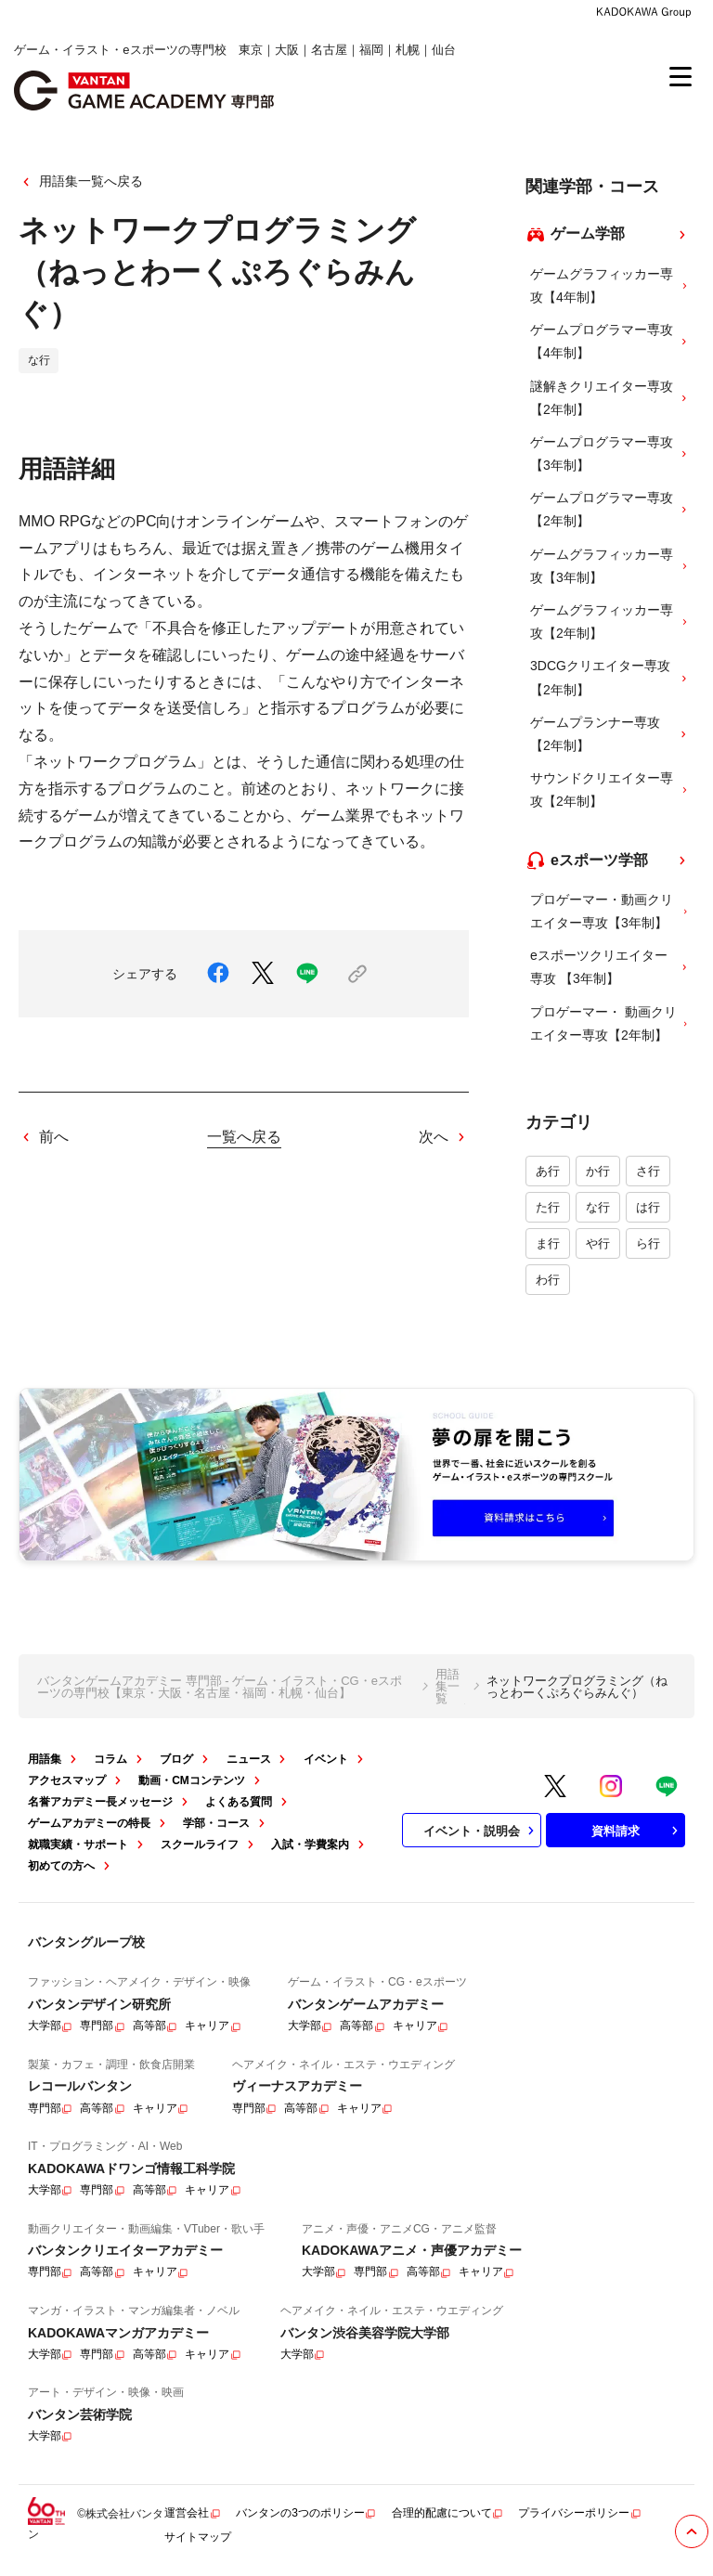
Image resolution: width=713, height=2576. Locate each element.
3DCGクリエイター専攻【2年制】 (610, 677)
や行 (598, 1243)
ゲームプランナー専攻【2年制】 (610, 734)
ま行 (548, 1243)
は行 (648, 1207)
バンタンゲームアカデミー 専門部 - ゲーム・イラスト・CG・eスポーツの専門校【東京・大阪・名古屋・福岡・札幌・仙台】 (219, 1687)
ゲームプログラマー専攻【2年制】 (610, 509)
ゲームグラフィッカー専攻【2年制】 (610, 621)
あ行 (548, 1171)
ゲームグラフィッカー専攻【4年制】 (610, 285)
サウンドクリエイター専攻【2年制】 (610, 789)
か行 (598, 1171)
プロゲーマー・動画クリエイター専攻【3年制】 (610, 911)
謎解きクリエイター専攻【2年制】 (610, 398)
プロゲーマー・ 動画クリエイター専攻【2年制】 (610, 1023)
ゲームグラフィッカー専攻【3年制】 (610, 566)
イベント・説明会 (480, 1830)
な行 (598, 1207)
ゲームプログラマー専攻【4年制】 (610, 341)
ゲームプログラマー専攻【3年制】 (610, 453)
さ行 (648, 1171)
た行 (548, 1207)
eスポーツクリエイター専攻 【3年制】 (610, 967)
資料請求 (636, 1830)
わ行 (548, 1280)
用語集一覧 (447, 1686)
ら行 (648, 1243)
